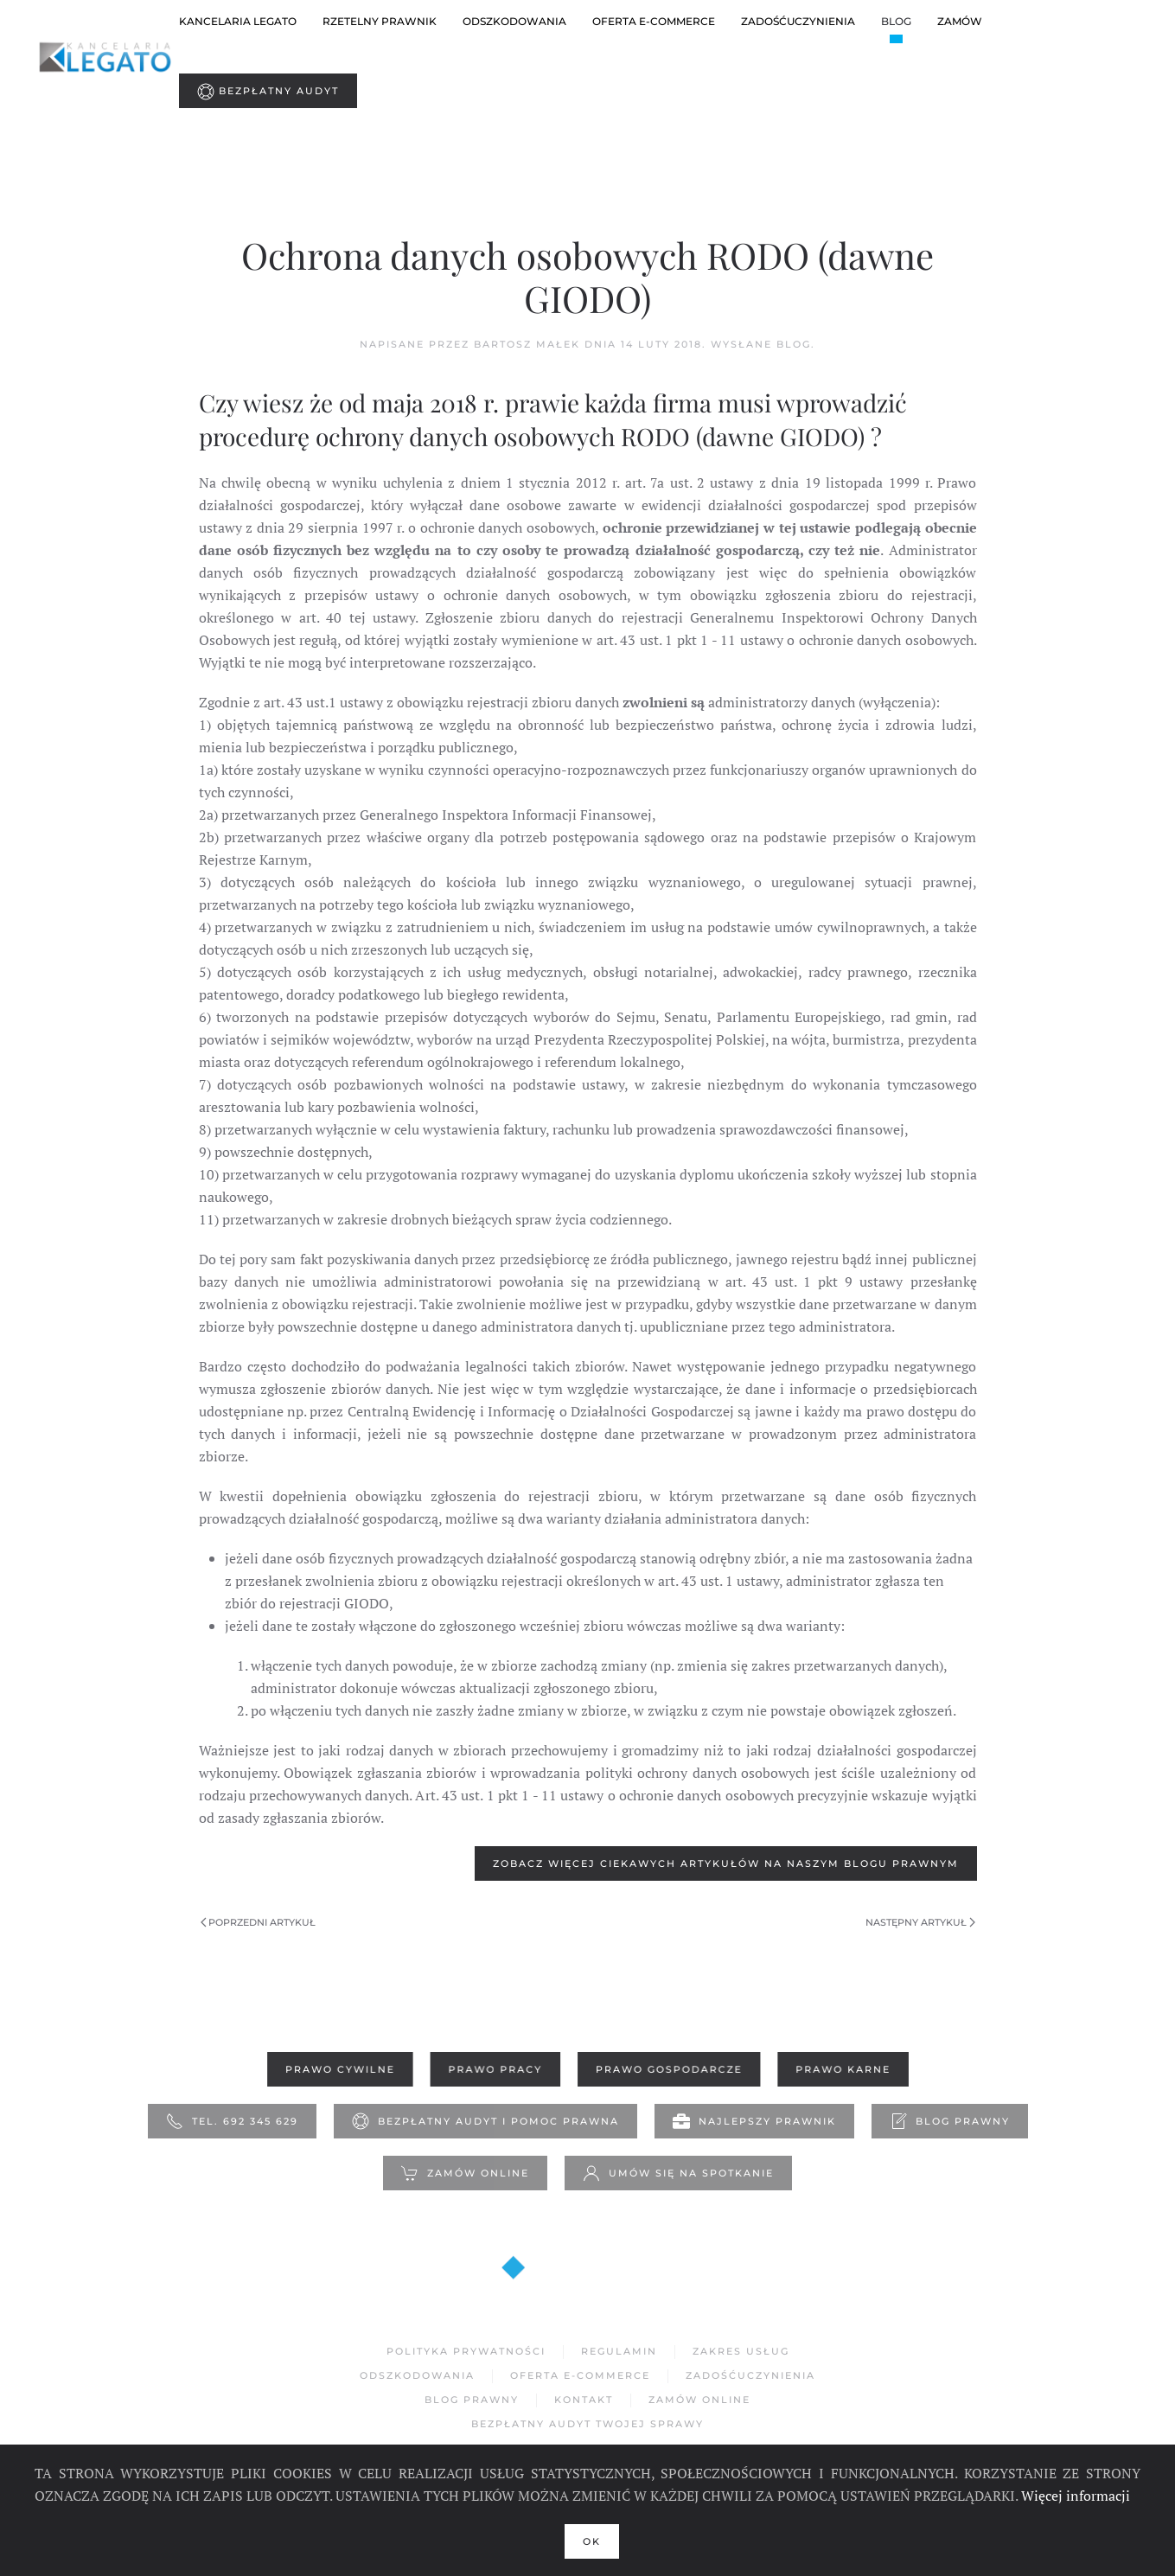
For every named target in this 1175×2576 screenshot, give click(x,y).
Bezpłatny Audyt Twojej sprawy (587, 2424)
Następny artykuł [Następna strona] (920, 1922)
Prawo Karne (837, 2070)
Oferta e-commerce (580, 2375)
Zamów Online (699, 2400)
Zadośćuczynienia (750, 2375)
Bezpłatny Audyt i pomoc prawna (485, 2122)
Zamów (959, 21)
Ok (592, 2541)
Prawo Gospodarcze (666, 2070)
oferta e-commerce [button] (653, 21)
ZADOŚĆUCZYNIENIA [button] (798, 21)
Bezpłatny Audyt (268, 91)
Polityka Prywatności (466, 2352)
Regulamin (619, 2352)
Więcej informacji (1075, 2495)
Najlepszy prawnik (754, 2122)
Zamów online (465, 2174)
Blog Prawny (950, 2122)
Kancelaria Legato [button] (238, 21)
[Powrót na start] (107, 55)
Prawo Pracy (496, 2070)
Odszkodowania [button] (514, 21)
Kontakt (583, 2400)
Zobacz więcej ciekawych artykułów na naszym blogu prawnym (726, 1863)
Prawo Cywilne (345, 2070)
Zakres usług (741, 2352)
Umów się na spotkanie (678, 2174)
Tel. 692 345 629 (232, 2122)
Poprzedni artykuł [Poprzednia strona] (258, 1922)
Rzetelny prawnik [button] (379, 21)
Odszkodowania (417, 2375)
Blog (896, 21)
